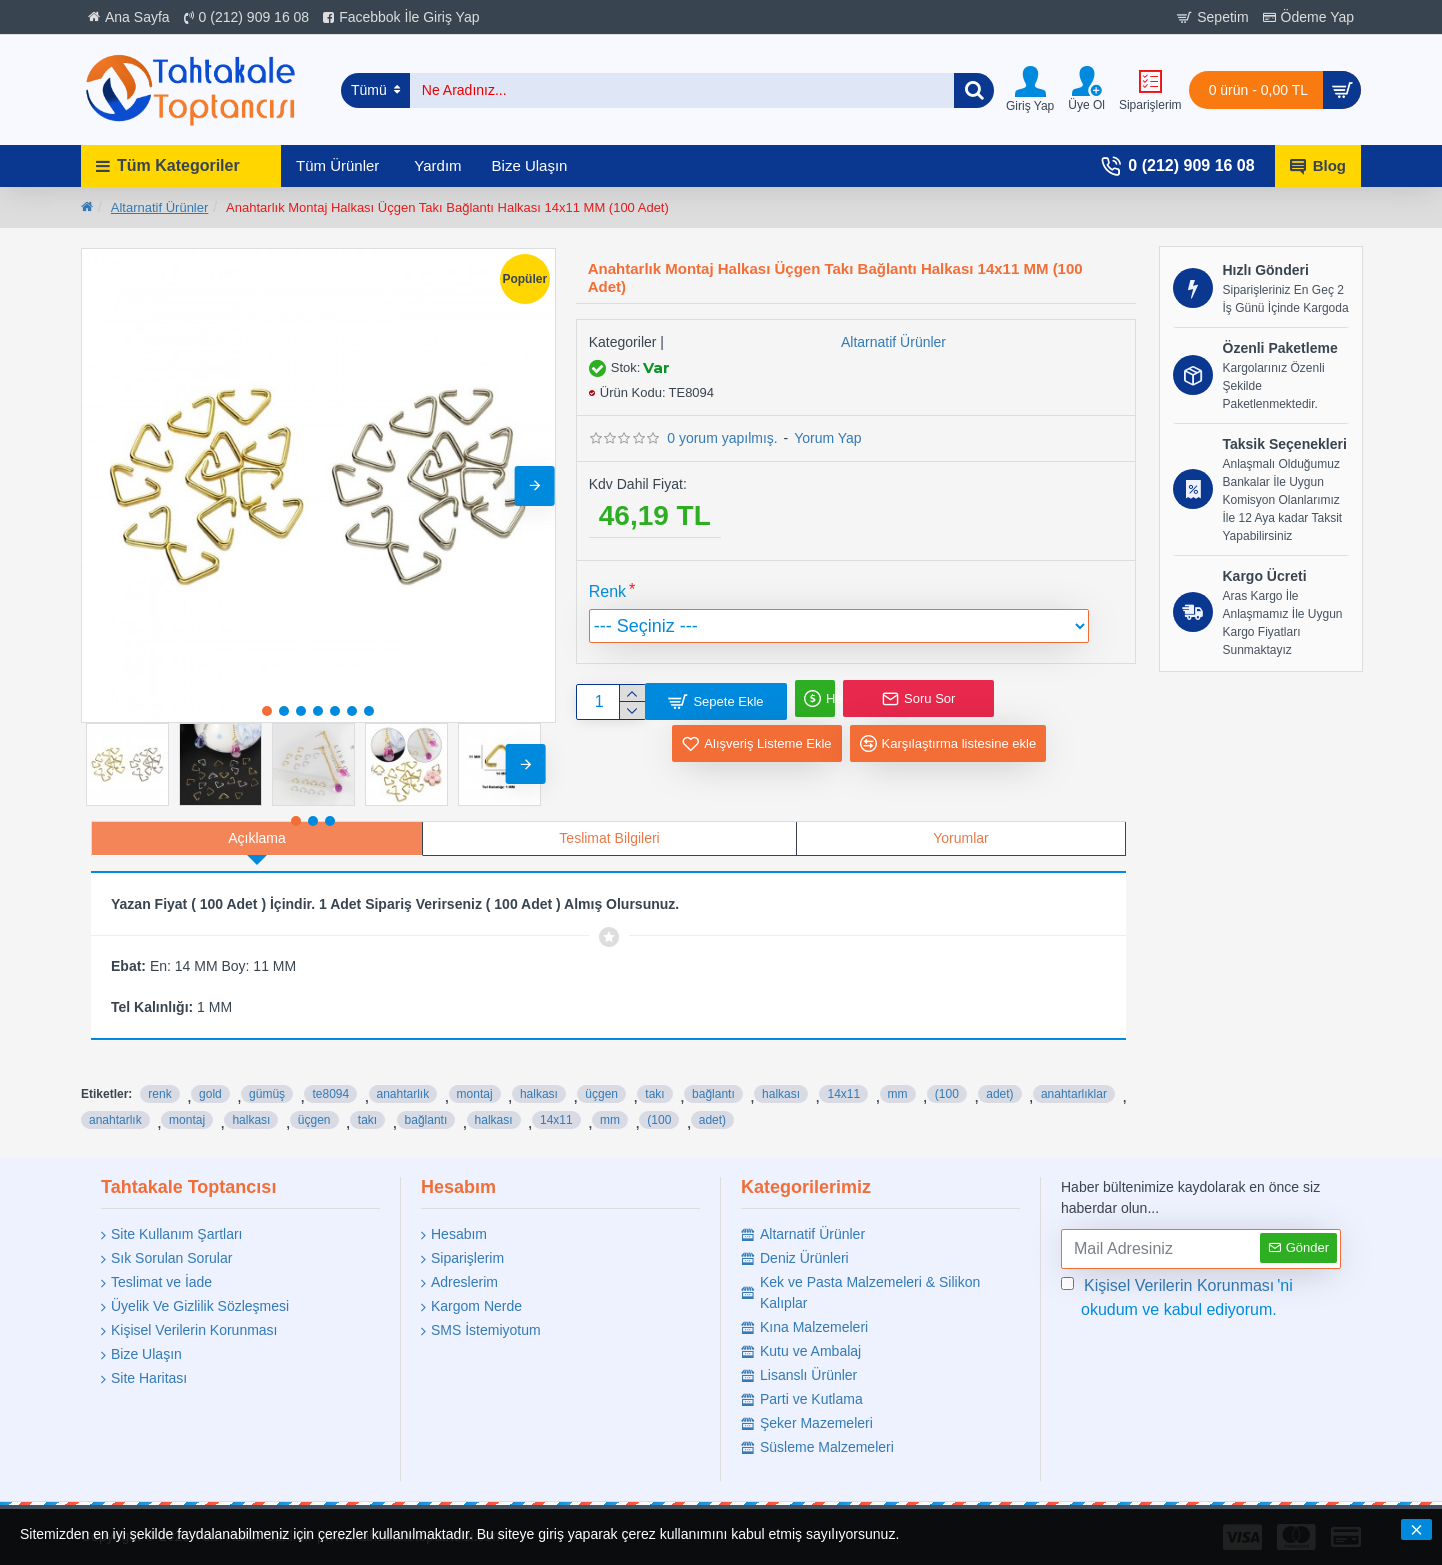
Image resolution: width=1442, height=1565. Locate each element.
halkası (539, 1074)
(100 (947, 1074)
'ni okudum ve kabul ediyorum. (1177, 1294)
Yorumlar (961, 838)
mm (898, 1074)
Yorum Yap (827, 438)
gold (210, 1074)
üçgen (601, 1074)
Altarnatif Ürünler (160, 207)
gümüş (267, 1074)
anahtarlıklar (1074, 1074)
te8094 (330, 1074)
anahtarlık (403, 1074)
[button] (535, 486)
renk (159, 1074)
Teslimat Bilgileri (609, 838)
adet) (999, 1074)
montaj (475, 1074)
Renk (607, 591)
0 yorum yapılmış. (722, 438)
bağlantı (713, 1074)
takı (654, 1074)
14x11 (843, 1074)
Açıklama (257, 838)
